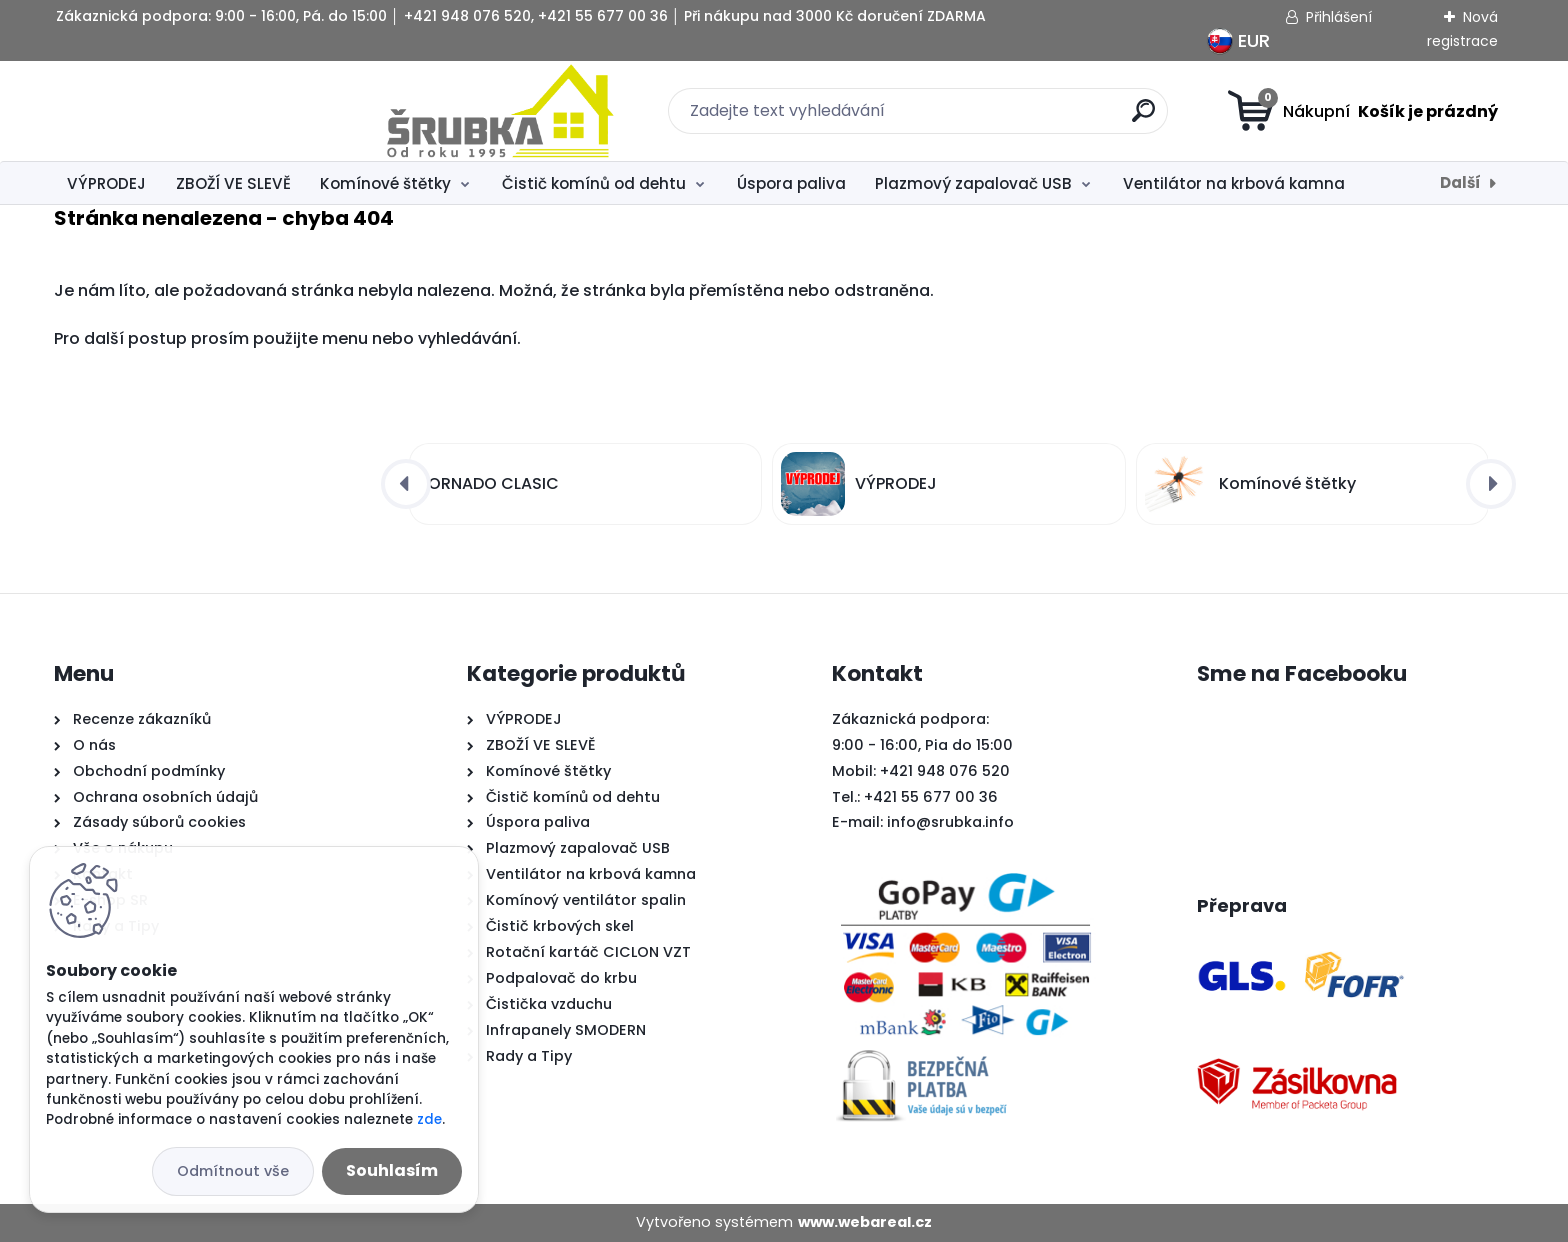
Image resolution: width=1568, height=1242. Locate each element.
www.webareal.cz (865, 1222)
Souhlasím (392, 1170)
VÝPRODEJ (106, 183)
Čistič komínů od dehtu (594, 183)
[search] (981, 118)
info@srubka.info (950, 822)
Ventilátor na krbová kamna (1234, 183)
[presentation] (406, 484)
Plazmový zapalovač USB (973, 183)
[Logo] (176, 111)
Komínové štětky (385, 183)
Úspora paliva (791, 183)
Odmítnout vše (233, 1171)
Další (1460, 182)
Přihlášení (1339, 17)
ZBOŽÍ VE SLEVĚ (233, 183)
